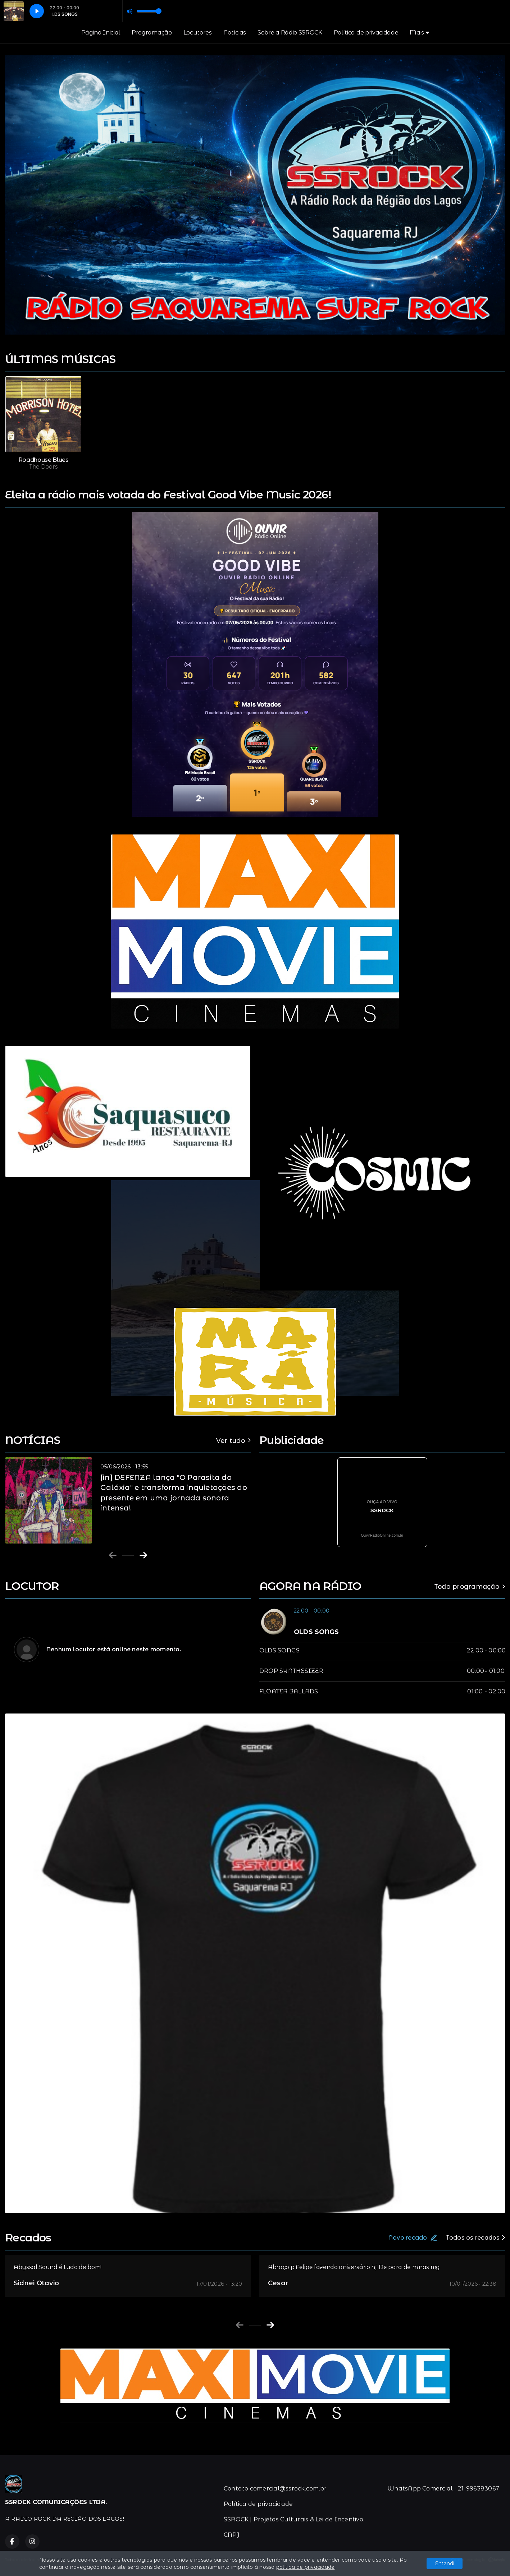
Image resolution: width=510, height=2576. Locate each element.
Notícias (234, 32)
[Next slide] (143, 1555)
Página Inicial (100, 32)
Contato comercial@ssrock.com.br (275, 2488)
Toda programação (469, 1586)
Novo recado (412, 2237)
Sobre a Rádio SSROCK (290, 32)
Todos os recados (475, 2237)
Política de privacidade (366, 32)
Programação (152, 32)
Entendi (444, 2563)
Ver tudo (233, 1440)
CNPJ (232, 2534)
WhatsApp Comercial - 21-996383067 (443, 2488)
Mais (419, 32)
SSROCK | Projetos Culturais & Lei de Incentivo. (294, 2519)
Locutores (197, 32)
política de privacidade (305, 2567)
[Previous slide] (113, 1555)
